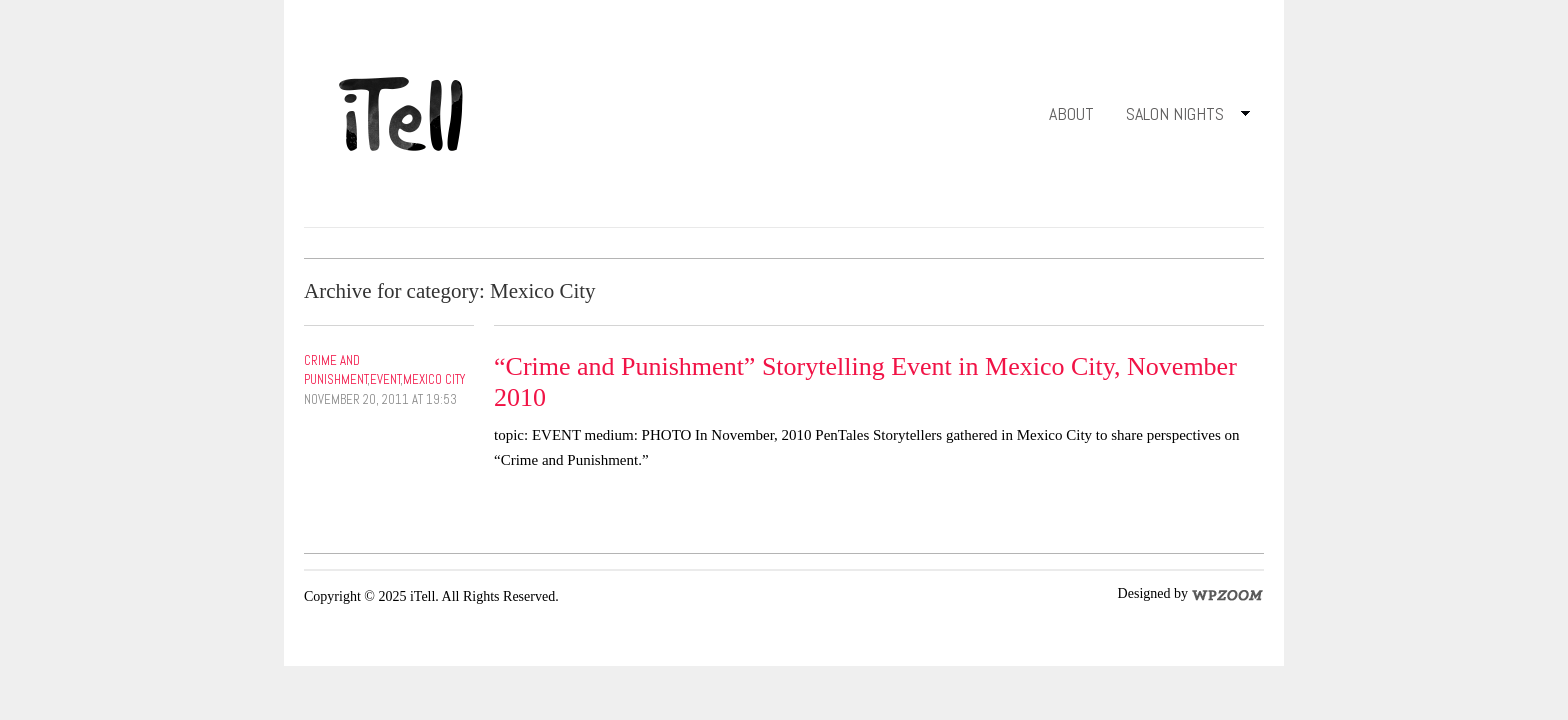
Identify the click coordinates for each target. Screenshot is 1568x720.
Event (385, 379)
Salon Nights (1180, 117)
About (1071, 113)
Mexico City (434, 379)
